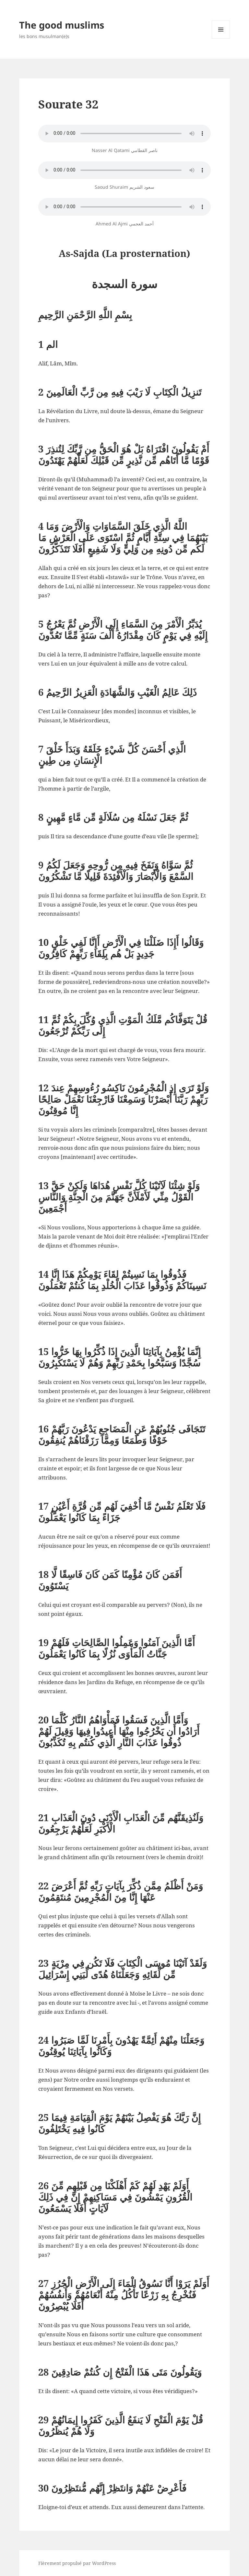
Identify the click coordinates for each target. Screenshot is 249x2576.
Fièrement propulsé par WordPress (77, 2563)
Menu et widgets (221, 38)
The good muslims (61, 25)
